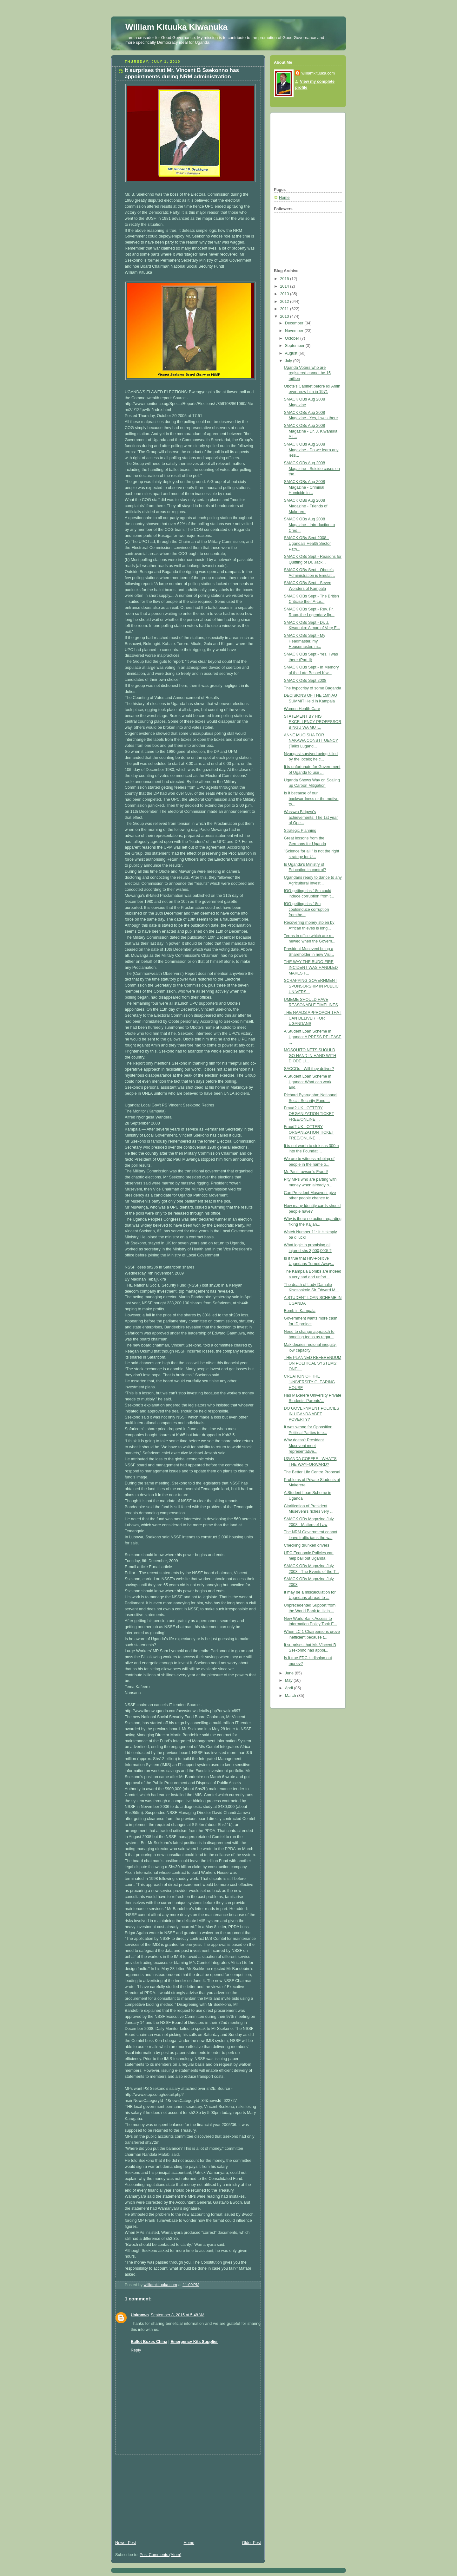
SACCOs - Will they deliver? (309, 1068)
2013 (285, 294)
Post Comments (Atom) (160, 2555)
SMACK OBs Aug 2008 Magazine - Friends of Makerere (306, 506)
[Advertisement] (158, 2494)
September (295, 345)
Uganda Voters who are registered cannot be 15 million (307, 373)
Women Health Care (302, 709)
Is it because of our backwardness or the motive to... (311, 798)
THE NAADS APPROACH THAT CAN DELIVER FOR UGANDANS (312, 1018)
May (289, 1680)
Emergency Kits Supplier (194, 2341)
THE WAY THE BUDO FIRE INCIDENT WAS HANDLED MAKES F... (311, 967)
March (291, 1695)
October (292, 338)
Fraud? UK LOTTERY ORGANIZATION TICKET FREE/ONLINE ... (309, 1113)
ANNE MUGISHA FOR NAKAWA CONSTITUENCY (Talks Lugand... (311, 740)
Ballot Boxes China (149, 2341)
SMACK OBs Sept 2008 (305, 680)
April (289, 1688)
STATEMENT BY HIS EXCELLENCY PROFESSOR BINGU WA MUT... (312, 722)
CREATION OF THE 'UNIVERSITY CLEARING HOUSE (309, 1382)
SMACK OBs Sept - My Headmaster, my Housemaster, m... (304, 641)
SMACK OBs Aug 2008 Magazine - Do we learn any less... (311, 450)
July (289, 361)
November (295, 331)
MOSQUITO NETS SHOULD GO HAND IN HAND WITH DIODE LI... (310, 1055)
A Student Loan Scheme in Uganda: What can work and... (308, 1082)
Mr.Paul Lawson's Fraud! (306, 1172)
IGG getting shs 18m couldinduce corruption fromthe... (306, 909)
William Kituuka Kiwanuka (176, 27)
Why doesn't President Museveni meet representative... (304, 1445)
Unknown (140, 2315)
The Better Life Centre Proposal (312, 1472)
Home (188, 2542)
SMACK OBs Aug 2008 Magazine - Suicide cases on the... (312, 468)
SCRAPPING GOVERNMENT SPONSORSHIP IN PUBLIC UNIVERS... (311, 986)
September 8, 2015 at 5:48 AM (177, 2315)
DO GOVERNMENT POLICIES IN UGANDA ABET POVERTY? (311, 1414)
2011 (285, 309)
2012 (285, 301)
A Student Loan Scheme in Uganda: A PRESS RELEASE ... (312, 1037)
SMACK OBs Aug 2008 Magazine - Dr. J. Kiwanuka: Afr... (311, 431)
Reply (136, 2350)
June (290, 1673)
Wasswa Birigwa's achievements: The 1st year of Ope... (311, 817)
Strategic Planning (300, 830)
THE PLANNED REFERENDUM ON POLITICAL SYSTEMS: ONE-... (312, 1363)
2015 (285, 279)
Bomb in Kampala (300, 1310)
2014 (285, 286)
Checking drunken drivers (306, 1545)
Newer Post (125, 2542)
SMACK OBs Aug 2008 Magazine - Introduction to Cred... (309, 524)
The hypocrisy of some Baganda (312, 688)
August (292, 353)
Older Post (251, 2542)
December (295, 323)
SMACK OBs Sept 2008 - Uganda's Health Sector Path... (307, 543)
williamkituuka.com (318, 73)
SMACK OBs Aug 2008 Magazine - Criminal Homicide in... (304, 487)
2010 (285, 316)
